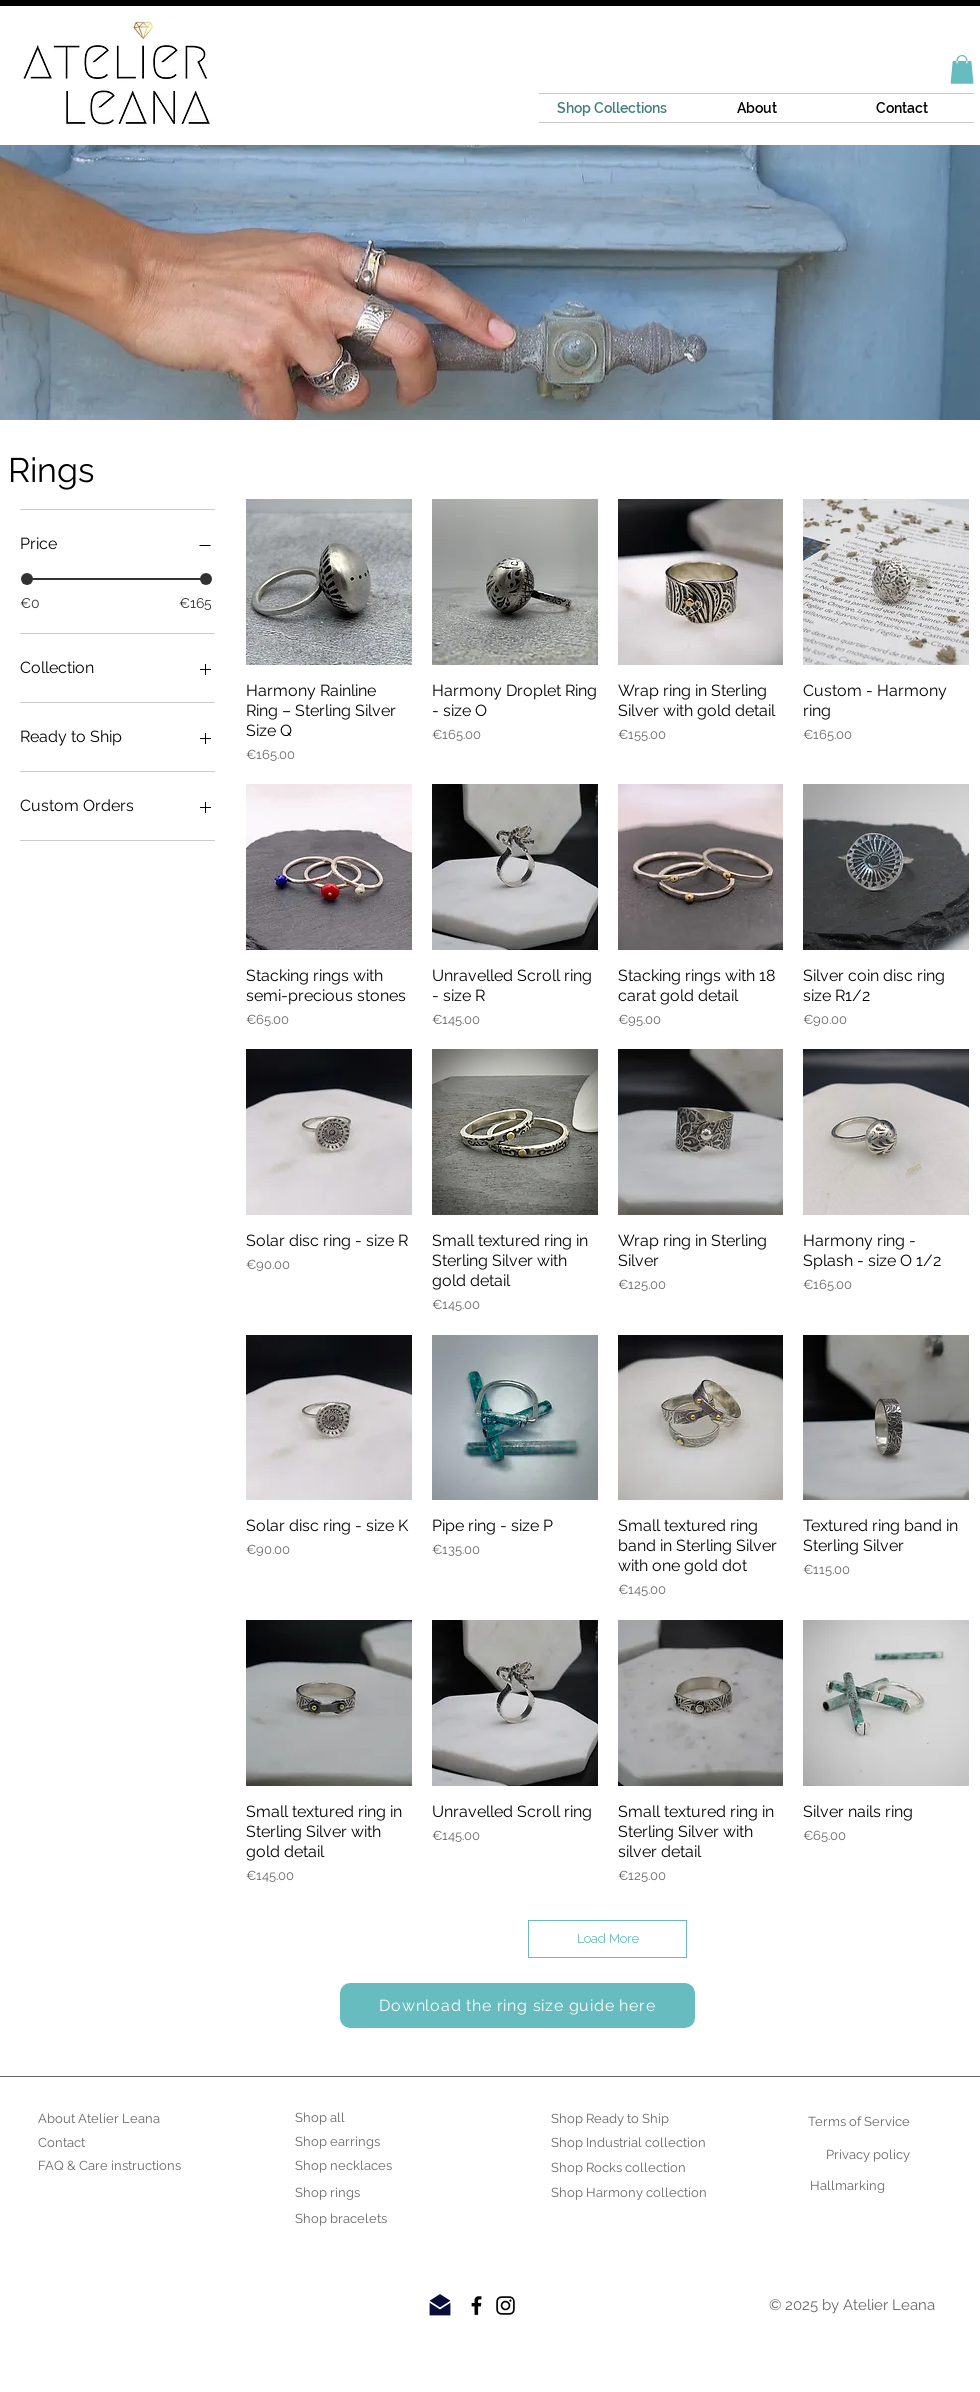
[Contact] (89, 2143)
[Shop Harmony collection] (629, 2193)
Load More (608, 1938)
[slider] (27, 579)
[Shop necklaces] (346, 2166)
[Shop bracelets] (346, 2219)
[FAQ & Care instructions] (109, 2166)
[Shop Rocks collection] (618, 2168)
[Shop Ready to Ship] (610, 2119)
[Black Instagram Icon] (505, 2305)
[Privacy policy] (858, 2155)
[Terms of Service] (858, 2122)
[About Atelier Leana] (99, 2119)
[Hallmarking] (833, 2186)
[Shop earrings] (346, 2142)
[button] (962, 69)
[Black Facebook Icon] (476, 2305)
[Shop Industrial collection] (628, 2143)
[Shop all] (346, 2118)
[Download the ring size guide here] (517, 2005)
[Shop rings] (346, 2193)
